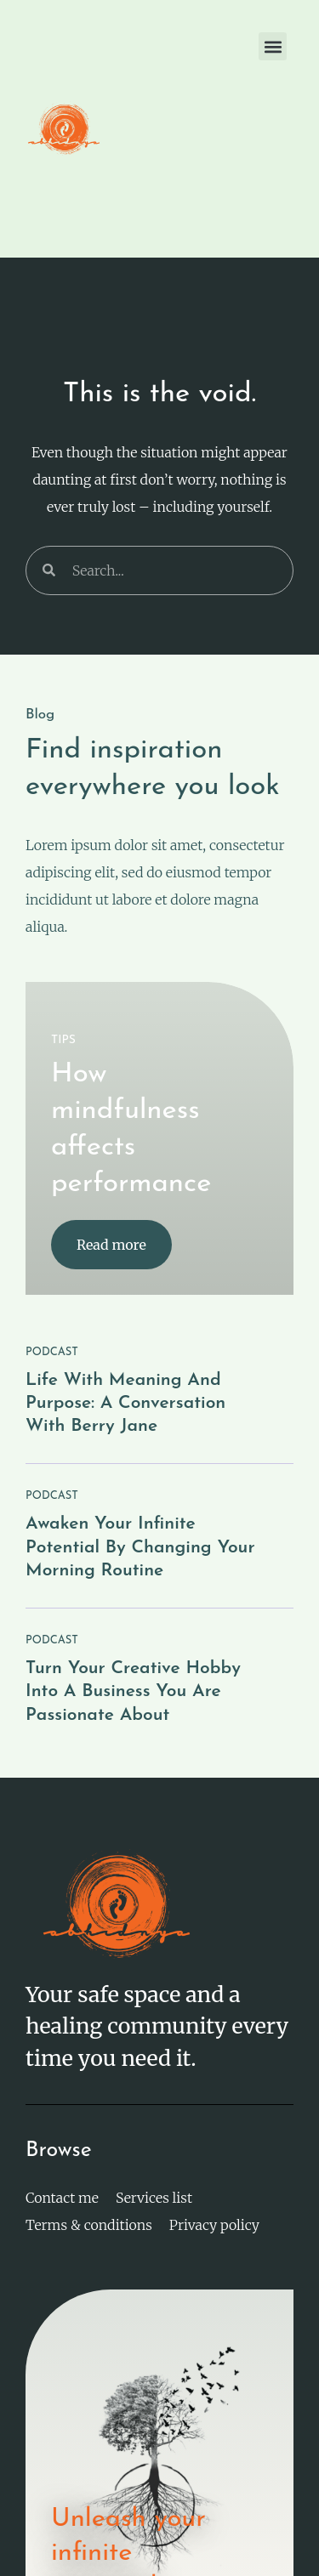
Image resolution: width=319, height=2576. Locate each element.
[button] (273, 46)
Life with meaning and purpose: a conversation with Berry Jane (125, 1403)
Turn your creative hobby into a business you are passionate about (133, 1692)
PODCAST (52, 1352)
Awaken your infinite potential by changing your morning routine (140, 1547)
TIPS (63, 1040)
